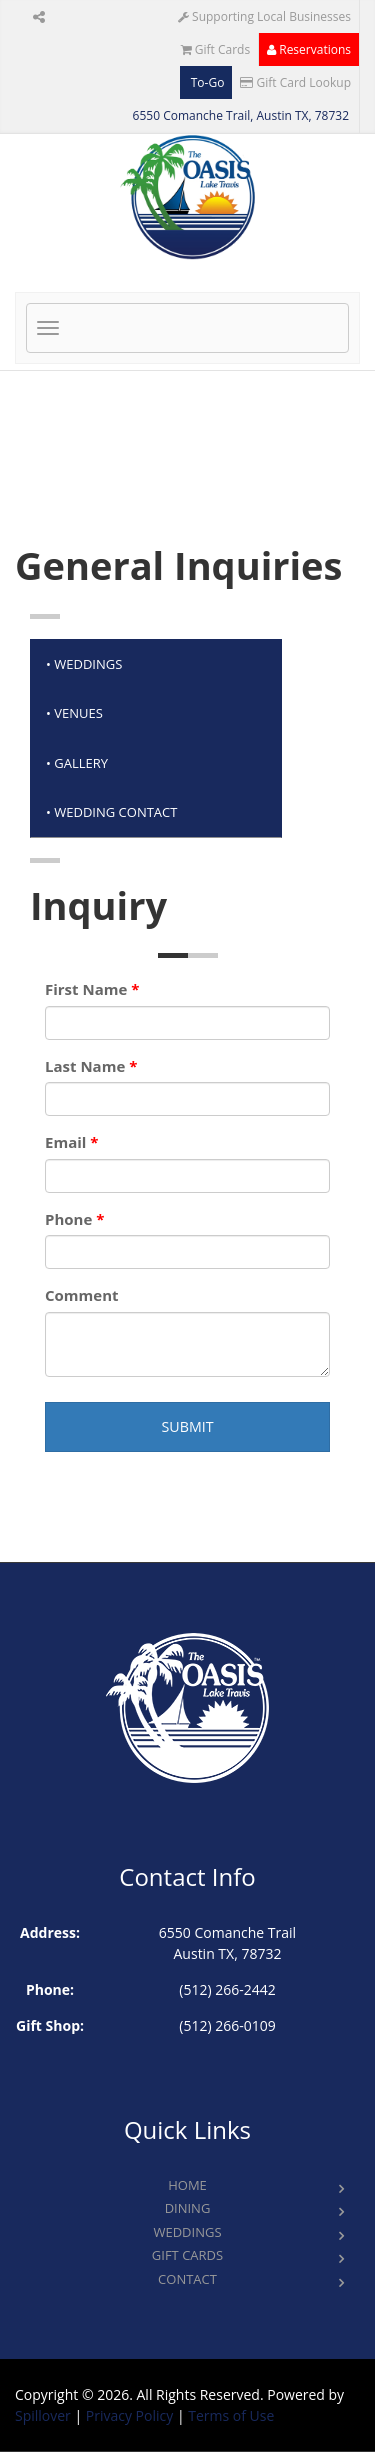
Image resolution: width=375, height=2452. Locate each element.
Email (71, 1142)
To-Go (206, 82)
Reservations (309, 49)
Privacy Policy (129, 2415)
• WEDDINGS (84, 664)
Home (187, 2185)
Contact (187, 2279)
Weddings (187, 2232)
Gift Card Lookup (295, 82)
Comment (82, 1295)
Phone (74, 1219)
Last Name (91, 1066)
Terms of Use (231, 2415)
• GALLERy (77, 763)
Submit (187, 1426)
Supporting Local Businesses (264, 16)
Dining (188, 2208)
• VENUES (74, 713)
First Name (92, 989)
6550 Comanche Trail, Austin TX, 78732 (241, 115)
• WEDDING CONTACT (111, 812)
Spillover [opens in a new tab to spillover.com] (43, 2415)
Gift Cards (216, 49)
